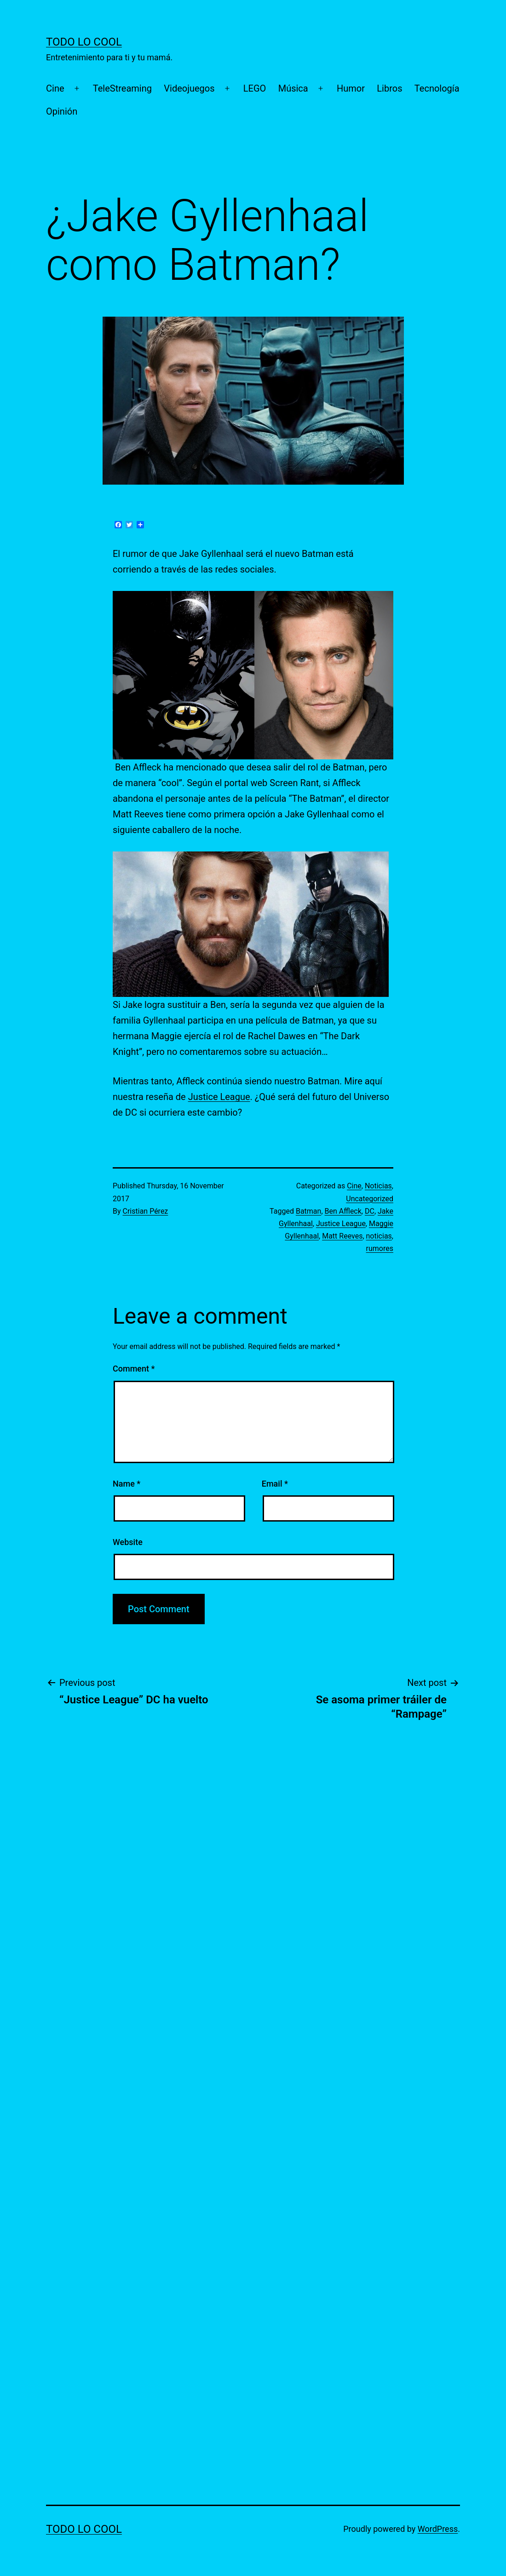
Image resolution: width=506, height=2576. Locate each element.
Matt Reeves (342, 1236)
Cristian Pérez (145, 1211)
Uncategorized (369, 1198)
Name (126, 1483)
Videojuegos (189, 88)
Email (275, 1483)
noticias (379, 1236)
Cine (55, 88)
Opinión (61, 111)
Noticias (378, 1185)
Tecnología (437, 88)
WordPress (438, 2529)
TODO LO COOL (84, 41)
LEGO (254, 88)
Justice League (219, 1096)
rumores (379, 1248)
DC (369, 1211)
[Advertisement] (115, 1903)
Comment (134, 1368)
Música (293, 88)
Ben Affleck (343, 1211)
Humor (351, 88)
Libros (389, 88)
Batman (308, 1211)
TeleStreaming (122, 88)
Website (128, 1542)
